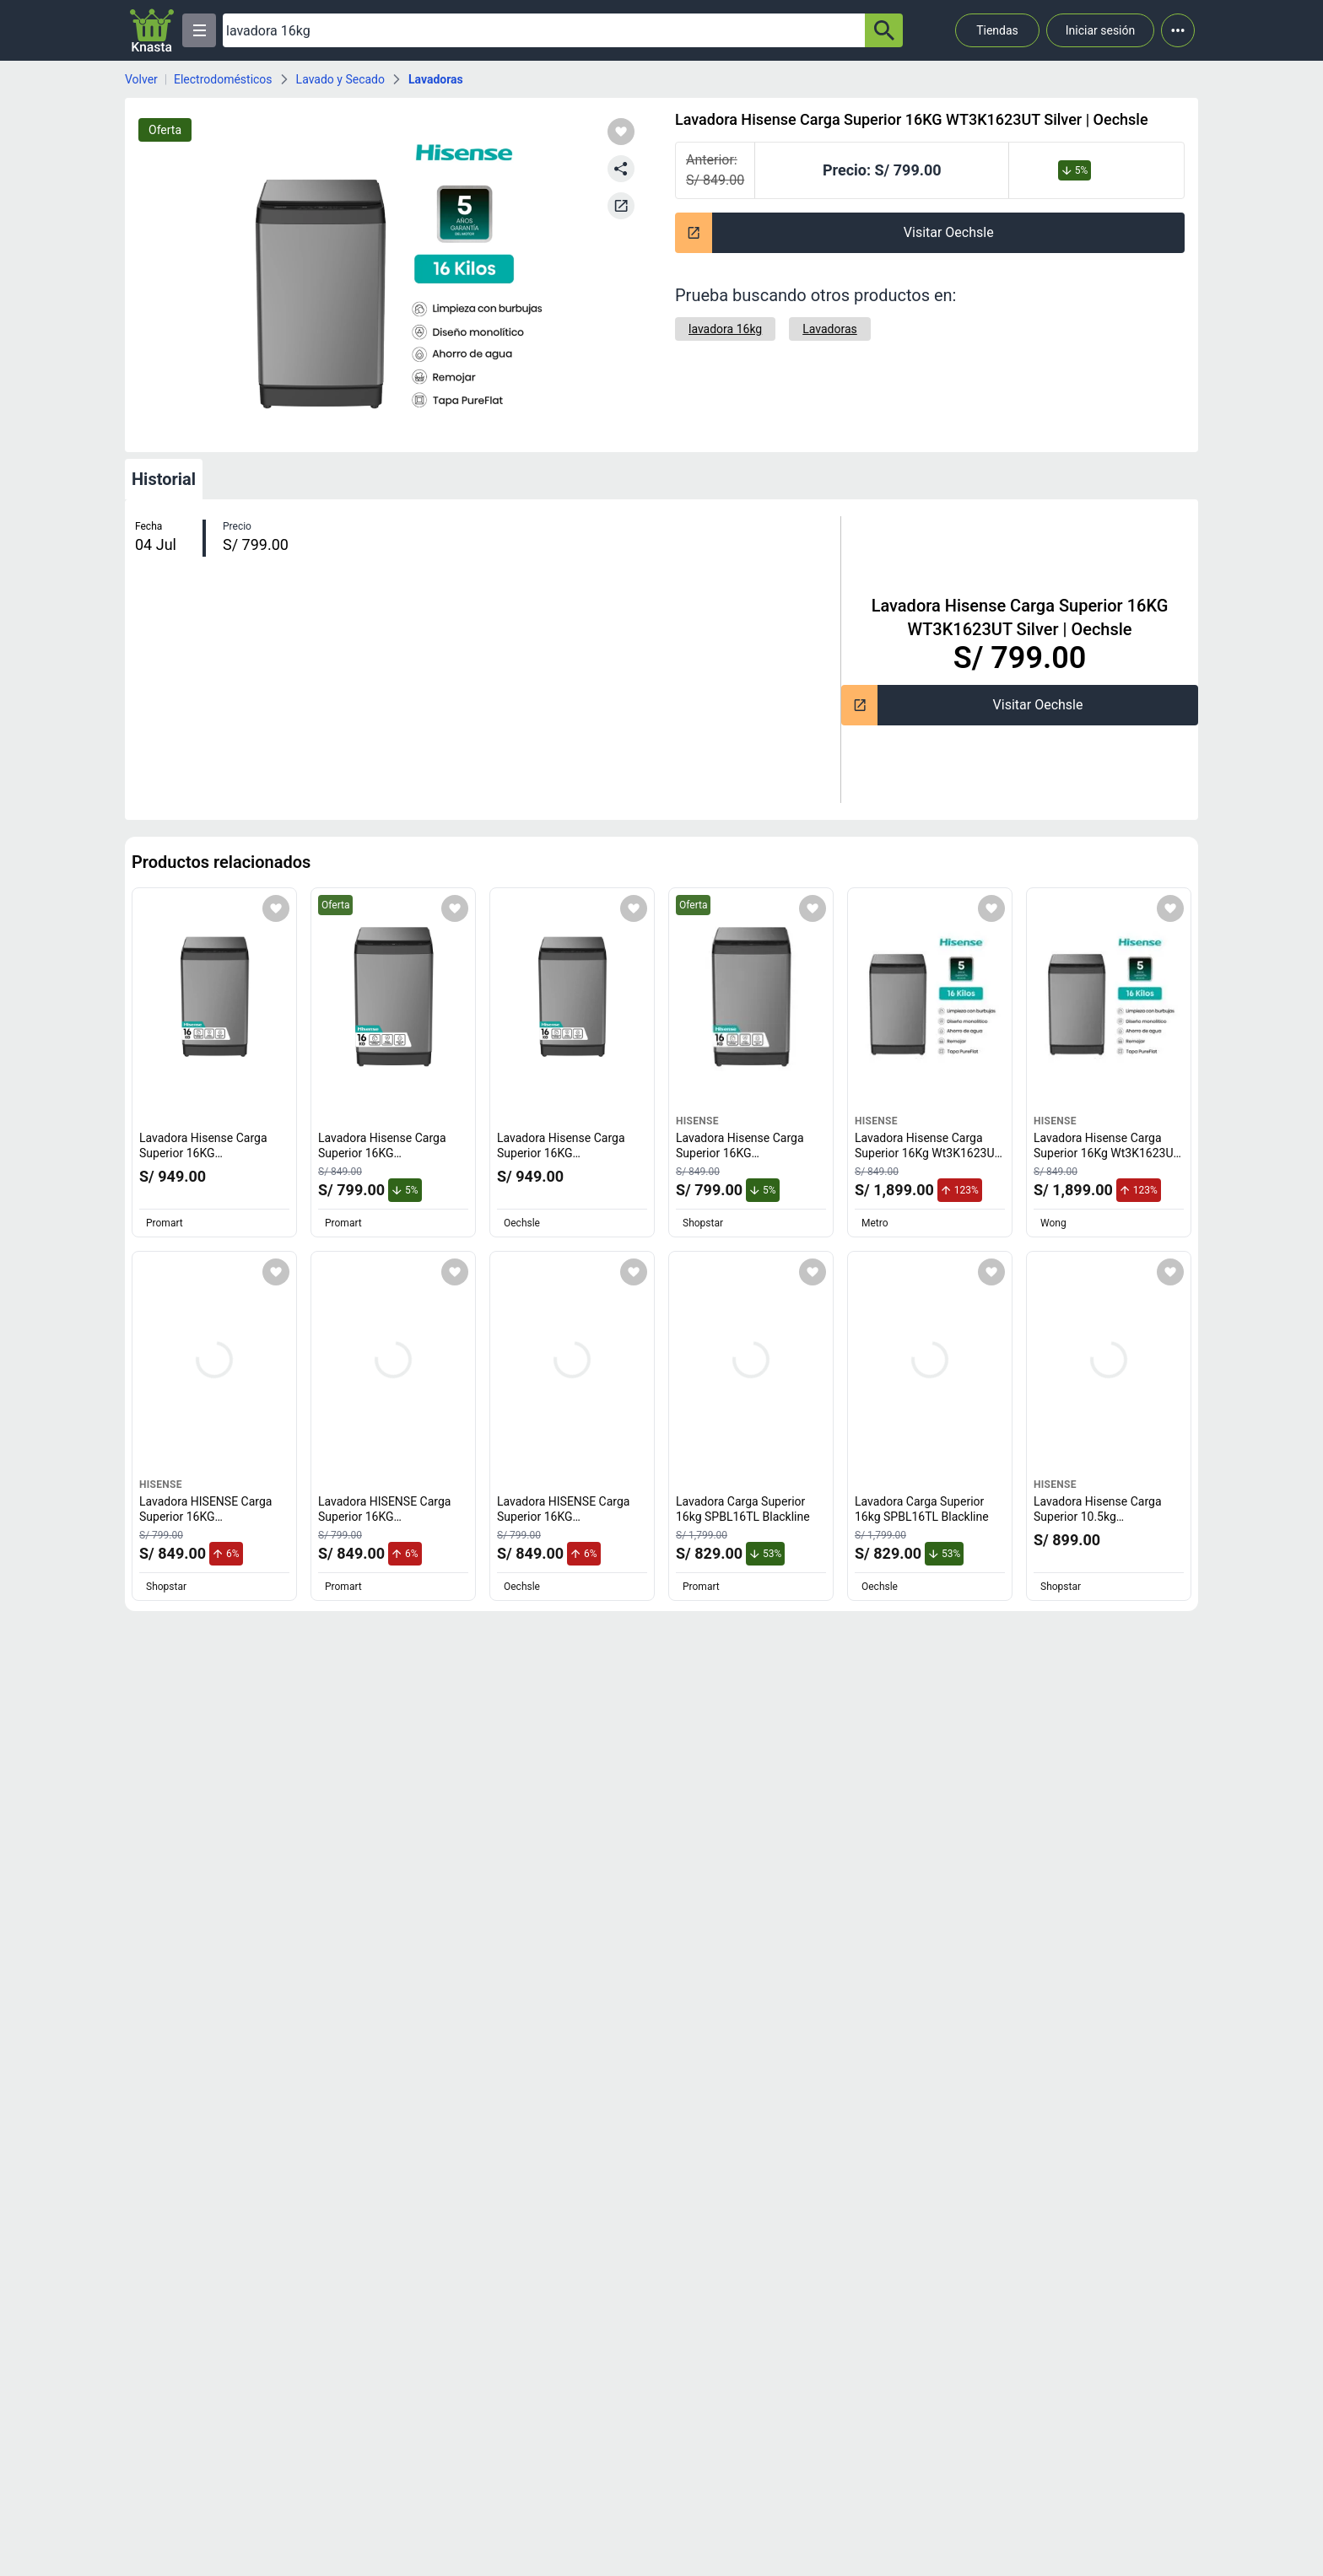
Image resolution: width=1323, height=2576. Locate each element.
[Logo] (152, 30)
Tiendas (997, 30)
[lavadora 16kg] (725, 329)
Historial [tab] (164, 479)
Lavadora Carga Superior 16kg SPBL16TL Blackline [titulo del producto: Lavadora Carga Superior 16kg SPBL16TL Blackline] (743, 1509)
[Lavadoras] (830, 329)
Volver (141, 79)
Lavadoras (435, 79)
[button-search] (884, 30)
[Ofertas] (544, 30)
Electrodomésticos (223, 79)
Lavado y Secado (340, 79)
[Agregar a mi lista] (275, 908)
